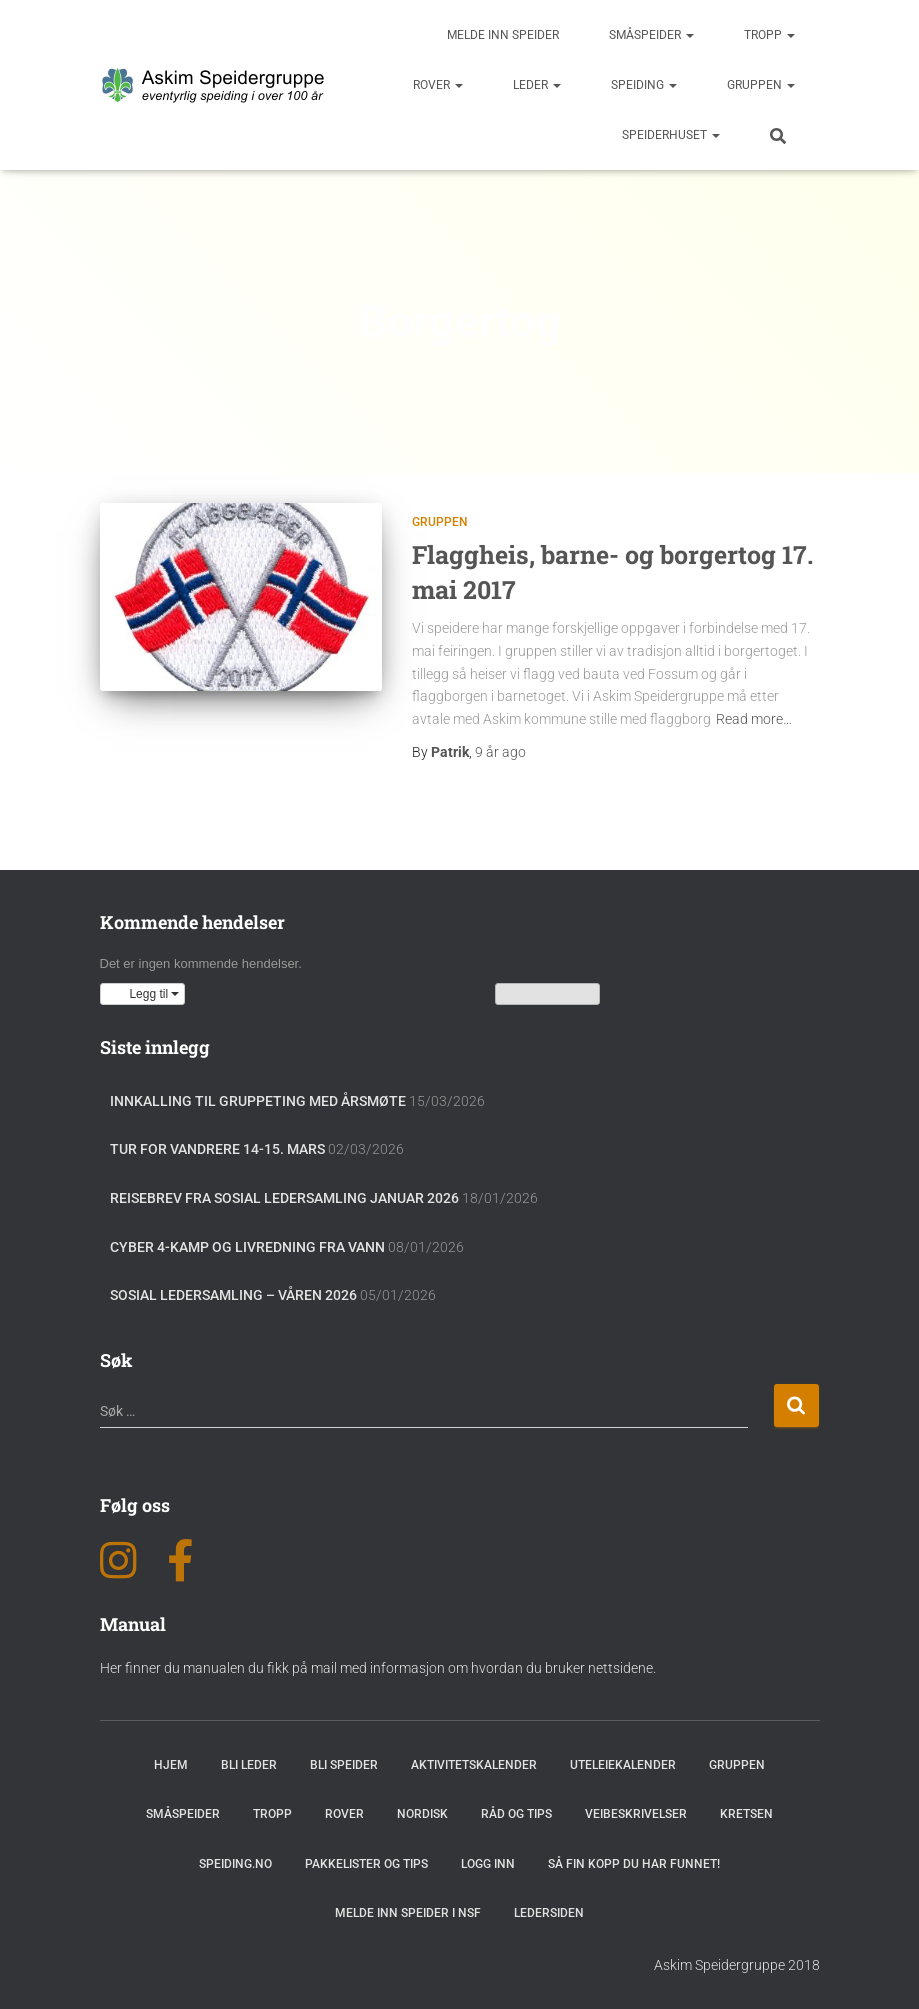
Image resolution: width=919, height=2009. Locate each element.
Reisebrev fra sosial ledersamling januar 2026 (284, 1198)
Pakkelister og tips (366, 1864)
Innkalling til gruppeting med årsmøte (258, 1101)
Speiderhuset (671, 135)
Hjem (171, 1765)
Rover (438, 85)
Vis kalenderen (547, 994)
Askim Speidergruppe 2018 (737, 1965)
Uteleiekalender (623, 1765)
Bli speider (344, 1765)
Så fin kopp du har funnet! (634, 1864)
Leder (537, 85)
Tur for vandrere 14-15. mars (217, 1149)
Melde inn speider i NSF (408, 1913)
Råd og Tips (516, 1814)
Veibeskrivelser (636, 1814)
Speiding (644, 85)
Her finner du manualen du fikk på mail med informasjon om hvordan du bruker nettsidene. (378, 1668)
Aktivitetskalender (474, 1765)
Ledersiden (549, 1913)
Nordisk (422, 1814)
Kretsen (746, 1814)
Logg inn (488, 1864)
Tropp (769, 35)
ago (500, 752)
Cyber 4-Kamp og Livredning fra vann (247, 1247)
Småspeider (651, 35)
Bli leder (249, 1765)
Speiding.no (235, 1864)
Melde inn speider (503, 35)
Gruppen (761, 85)
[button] (143, 994)
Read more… (754, 719)
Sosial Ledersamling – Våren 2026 (233, 1295)
